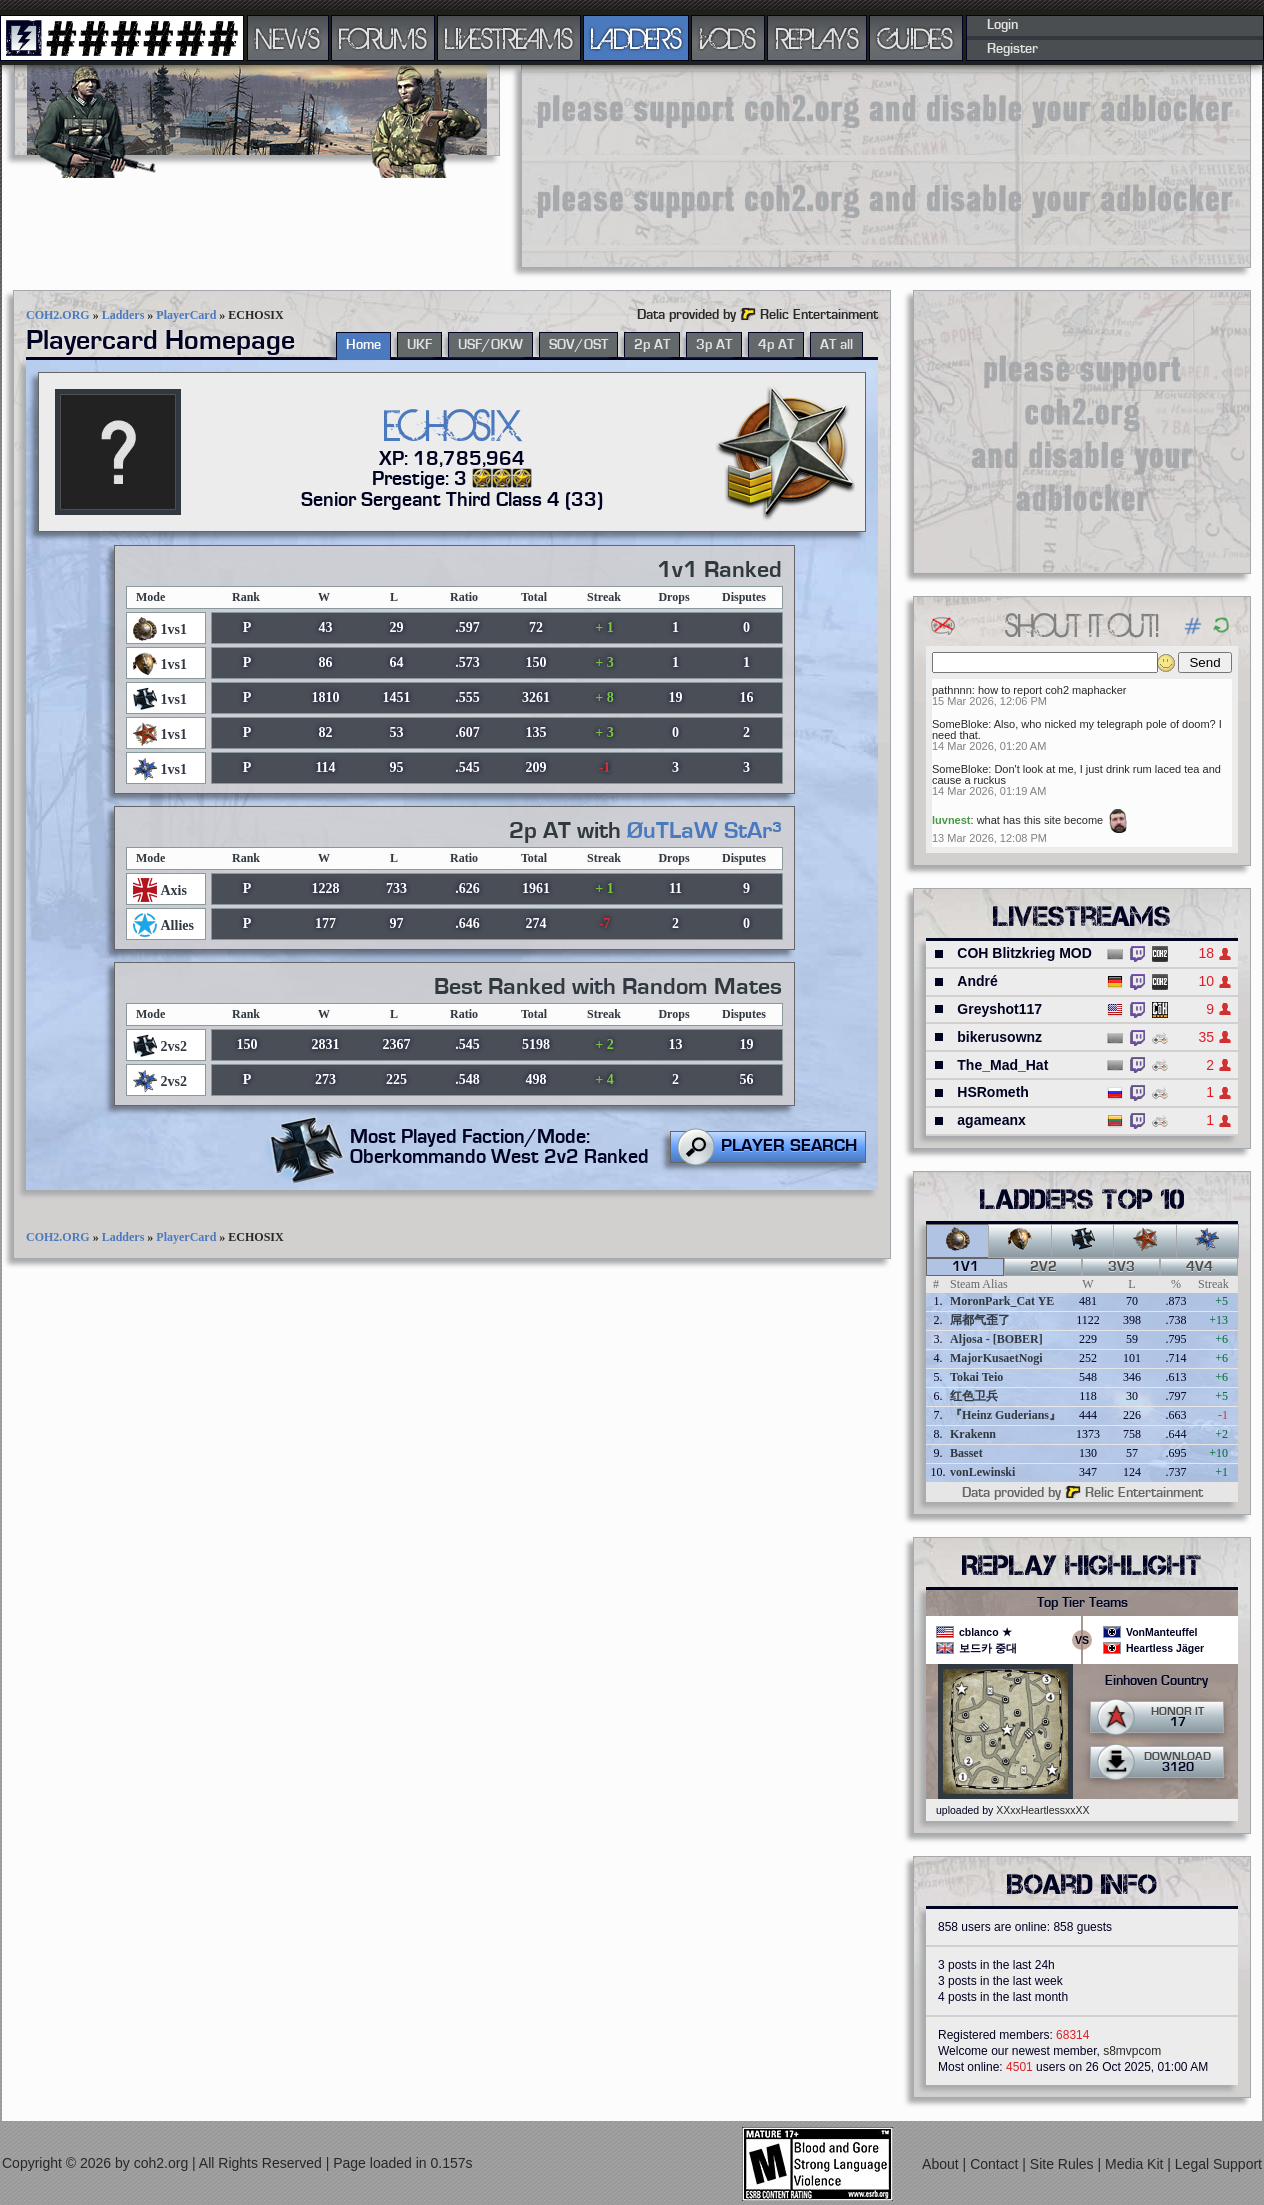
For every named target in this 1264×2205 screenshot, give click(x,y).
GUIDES (916, 38)
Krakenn (973, 1434)
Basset (966, 1453)
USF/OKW (490, 345)
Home (363, 345)
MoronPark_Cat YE (1002, 1301)
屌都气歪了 (980, 1320)
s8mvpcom (1132, 2051)
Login (1002, 25)
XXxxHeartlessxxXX (1042, 1810)
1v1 (965, 1267)
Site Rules (1064, 2164)
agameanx (991, 1120)
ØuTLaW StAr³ (704, 831)
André (977, 981)
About (942, 2164)
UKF (419, 345)
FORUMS (383, 38)
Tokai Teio (976, 1377)
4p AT (776, 345)
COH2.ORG (58, 315)
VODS (728, 38)
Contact (996, 2164)
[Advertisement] (646, 165)
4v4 (1199, 1267)
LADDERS (636, 38)
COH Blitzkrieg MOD (1024, 953)
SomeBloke (960, 724)
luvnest (951, 820)
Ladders (123, 315)
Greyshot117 (999, 1009)
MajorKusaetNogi (996, 1358)
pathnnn (952, 690)
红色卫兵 (974, 1396)
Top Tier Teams (1082, 1603)
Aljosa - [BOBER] (996, 1339)
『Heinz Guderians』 (1005, 1415)
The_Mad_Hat (1002, 1065)
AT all (836, 345)
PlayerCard (186, 315)
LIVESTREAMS (509, 38)
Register (1012, 49)
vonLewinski (982, 1472)
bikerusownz (999, 1037)
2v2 (1043, 1267)
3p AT (714, 345)
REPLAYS (817, 38)
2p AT (652, 345)
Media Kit (1136, 2164)
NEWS (288, 38)
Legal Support (1218, 2164)
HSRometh (993, 1092)
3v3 (1121, 1267)
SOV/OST (578, 345)
